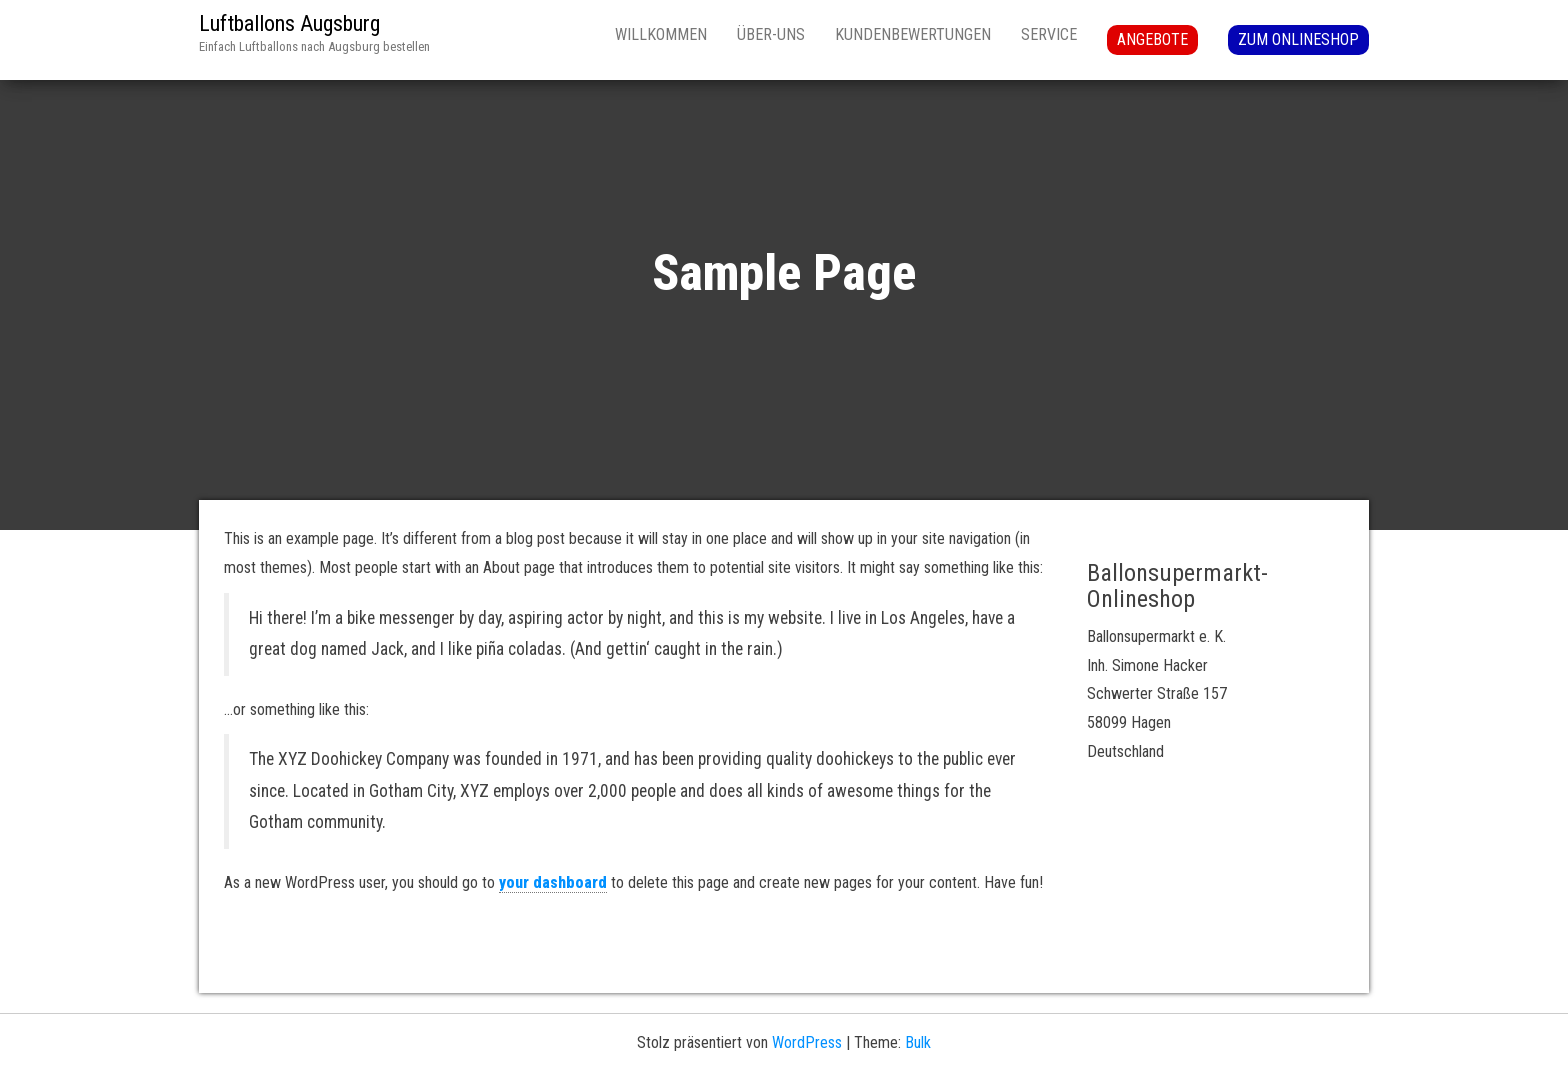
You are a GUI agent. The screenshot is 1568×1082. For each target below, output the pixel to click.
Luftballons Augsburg (289, 23)
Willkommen (661, 34)
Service (1049, 34)
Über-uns (771, 34)
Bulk (918, 1042)
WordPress (807, 1042)
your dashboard (553, 882)
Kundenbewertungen (913, 34)
